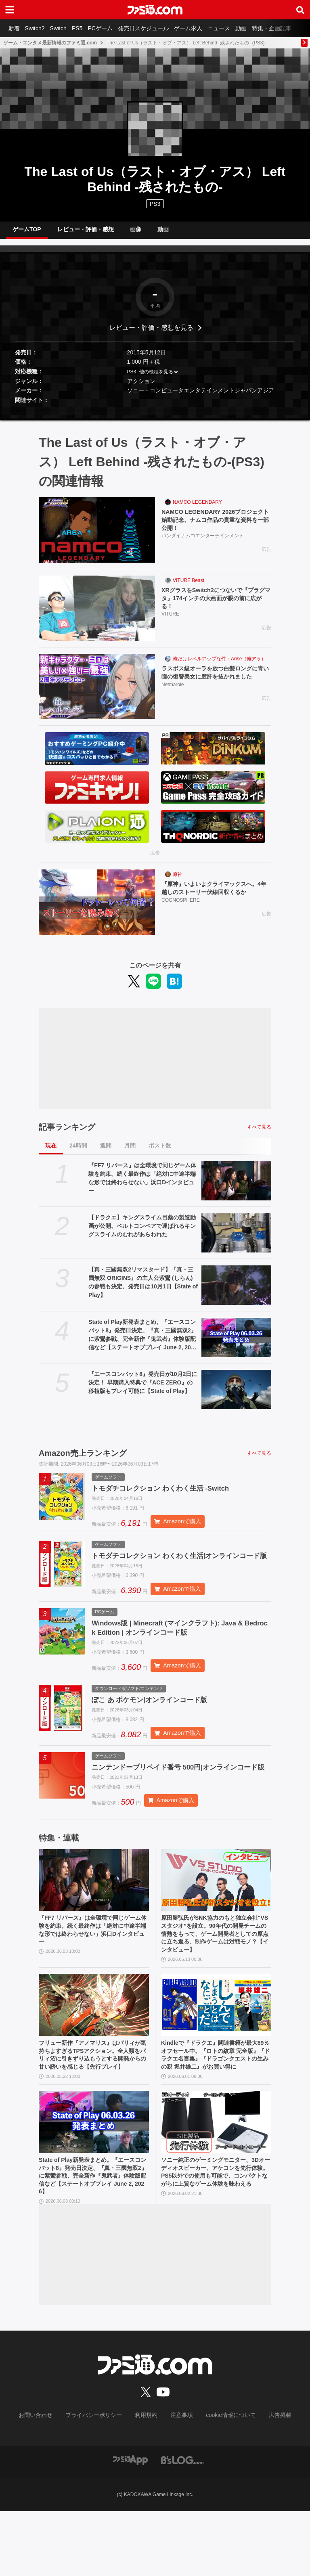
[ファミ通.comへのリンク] (155, 10)
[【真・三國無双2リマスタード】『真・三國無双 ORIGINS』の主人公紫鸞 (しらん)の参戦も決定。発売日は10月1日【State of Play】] (236, 1291)
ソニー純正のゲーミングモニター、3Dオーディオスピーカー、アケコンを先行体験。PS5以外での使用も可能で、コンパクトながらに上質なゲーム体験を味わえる (216, 2238)
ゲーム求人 (206, 28)
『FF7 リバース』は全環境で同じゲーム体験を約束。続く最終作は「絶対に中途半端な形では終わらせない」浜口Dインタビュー (142, 1184)
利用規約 (146, 2481)
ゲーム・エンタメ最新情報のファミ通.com (50, 43)
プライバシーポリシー (99, 2481)
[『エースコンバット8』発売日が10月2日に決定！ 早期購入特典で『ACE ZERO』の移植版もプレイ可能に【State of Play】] (236, 1396)
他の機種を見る (156, 378)
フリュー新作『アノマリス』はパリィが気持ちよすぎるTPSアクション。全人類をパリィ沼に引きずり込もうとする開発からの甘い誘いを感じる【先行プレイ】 (94, 2108)
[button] (155, 417)
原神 (177, 881)
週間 (105, 1152)
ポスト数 (160, 1152)
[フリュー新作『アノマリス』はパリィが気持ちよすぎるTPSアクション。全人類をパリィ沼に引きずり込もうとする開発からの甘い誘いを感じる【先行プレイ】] (94, 2052)
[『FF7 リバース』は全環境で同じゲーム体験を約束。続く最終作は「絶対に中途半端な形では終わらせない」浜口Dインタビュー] (236, 1187)
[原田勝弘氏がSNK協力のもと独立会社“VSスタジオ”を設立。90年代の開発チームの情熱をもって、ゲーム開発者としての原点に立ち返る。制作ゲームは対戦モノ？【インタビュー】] (216, 1921)
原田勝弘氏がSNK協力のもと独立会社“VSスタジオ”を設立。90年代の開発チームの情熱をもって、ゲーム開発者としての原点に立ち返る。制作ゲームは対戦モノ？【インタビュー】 (216, 1977)
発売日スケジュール (158, 28)
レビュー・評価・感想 (85, 232)
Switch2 (39, 28)
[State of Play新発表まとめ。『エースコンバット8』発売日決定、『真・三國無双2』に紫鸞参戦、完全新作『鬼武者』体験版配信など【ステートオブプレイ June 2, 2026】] (236, 1343)
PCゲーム (113, 28)
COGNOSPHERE (180, 908)
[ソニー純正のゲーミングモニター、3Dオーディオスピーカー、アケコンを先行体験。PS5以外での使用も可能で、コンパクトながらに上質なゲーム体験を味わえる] (216, 2182)
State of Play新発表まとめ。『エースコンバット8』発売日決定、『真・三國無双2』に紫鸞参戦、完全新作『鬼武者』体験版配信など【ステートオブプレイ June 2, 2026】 (142, 1341)
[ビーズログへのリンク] (182, 2524)
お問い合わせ (48, 2481)
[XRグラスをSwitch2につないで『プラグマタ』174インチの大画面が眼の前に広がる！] (97, 614)
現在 (51, 1152)
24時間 (78, 1152)
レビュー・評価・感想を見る (151, 334)
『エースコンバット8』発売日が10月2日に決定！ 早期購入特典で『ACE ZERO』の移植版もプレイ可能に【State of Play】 (142, 1389)
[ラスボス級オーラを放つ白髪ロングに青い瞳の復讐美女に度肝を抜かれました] (97, 693)
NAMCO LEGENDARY (197, 508)
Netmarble (172, 702)
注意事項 (179, 2481)
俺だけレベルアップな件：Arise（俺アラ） (219, 665)
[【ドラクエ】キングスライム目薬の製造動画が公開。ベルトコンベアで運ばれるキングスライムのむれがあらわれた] (236, 1239)
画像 (135, 232)
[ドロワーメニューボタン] (9, 9)
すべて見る (259, 1133)
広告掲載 (266, 2481)
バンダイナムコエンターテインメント (202, 545)
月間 (130, 1152)
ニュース (239, 28)
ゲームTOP (27, 232)
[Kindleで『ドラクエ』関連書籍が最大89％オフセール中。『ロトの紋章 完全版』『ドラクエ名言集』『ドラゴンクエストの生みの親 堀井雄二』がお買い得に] (216, 2052)
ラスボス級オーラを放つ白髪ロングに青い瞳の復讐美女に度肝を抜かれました (216, 684)
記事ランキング (67, 1133)
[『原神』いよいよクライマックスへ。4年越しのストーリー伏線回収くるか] (97, 908)
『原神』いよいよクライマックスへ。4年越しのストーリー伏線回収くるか (216, 895)
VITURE (170, 623)
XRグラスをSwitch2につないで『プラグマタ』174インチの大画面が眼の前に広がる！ (215, 606)
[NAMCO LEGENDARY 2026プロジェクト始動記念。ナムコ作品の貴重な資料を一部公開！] (97, 536)
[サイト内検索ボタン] (300, 9)
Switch (65, 28)
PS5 (87, 28)
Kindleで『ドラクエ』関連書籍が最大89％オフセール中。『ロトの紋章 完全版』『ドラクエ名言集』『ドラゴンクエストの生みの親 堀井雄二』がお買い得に (216, 2108)
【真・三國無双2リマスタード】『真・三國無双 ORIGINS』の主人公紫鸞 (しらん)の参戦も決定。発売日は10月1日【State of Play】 (143, 1289)
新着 (15, 28)
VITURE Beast (188, 587)
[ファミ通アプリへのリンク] (130, 2524)
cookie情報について (223, 2481)
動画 (264, 28)
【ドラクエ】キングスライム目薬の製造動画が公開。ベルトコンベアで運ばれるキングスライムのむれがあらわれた (142, 1232)
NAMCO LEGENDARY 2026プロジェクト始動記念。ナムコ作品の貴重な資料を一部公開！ (216, 527)
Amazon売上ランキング (83, 1459)
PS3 (155, 204)
